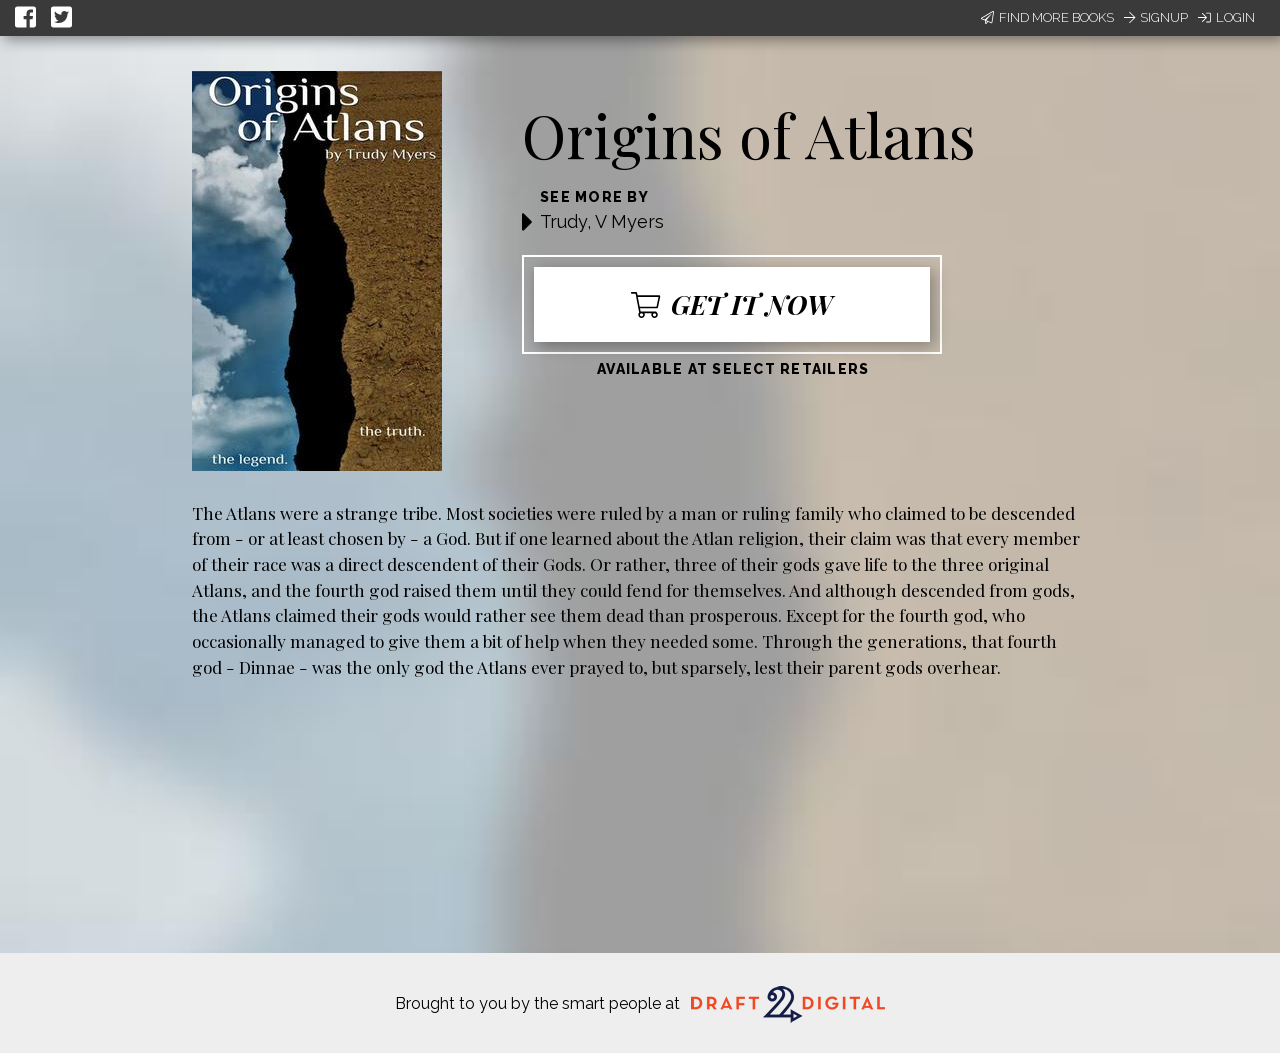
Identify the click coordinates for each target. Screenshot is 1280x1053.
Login (1226, 17)
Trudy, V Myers (602, 221)
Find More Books (1047, 17)
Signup (1156, 17)
